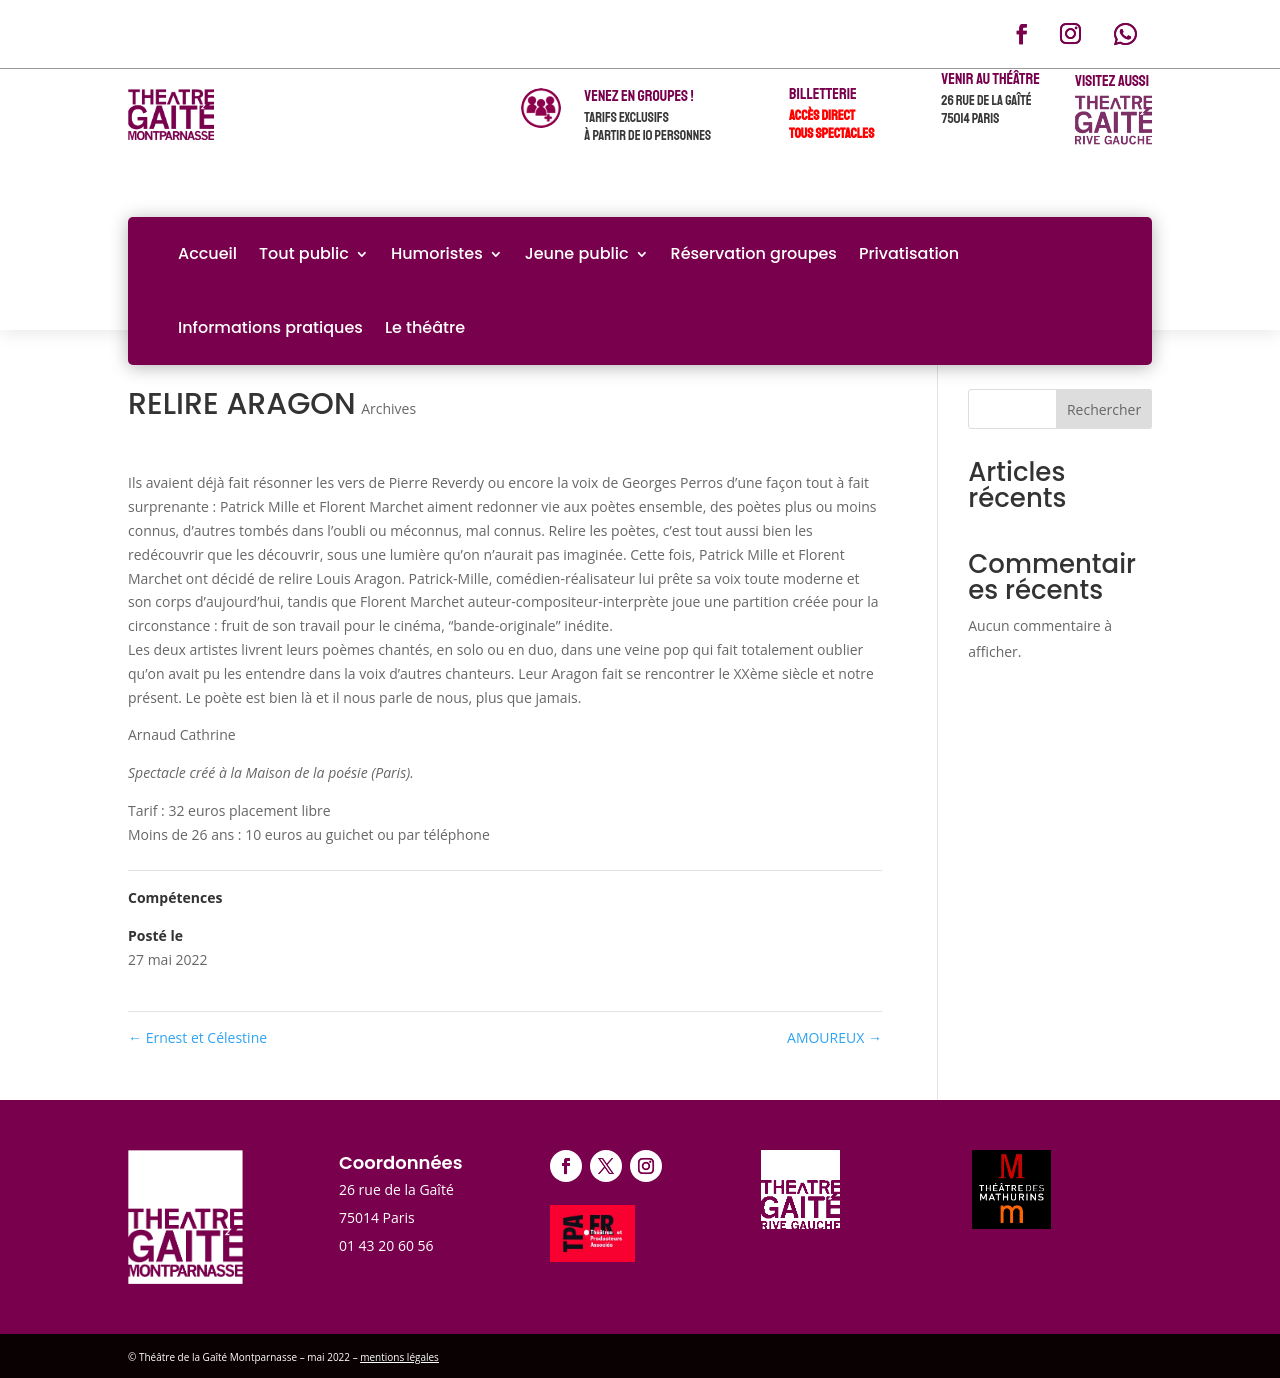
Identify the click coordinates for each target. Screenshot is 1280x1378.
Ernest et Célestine (197, 1037)
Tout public (304, 253)
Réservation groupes (754, 253)
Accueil (207, 253)
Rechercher (1104, 409)
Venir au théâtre (990, 79)
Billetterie (823, 94)
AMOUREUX (834, 1037)
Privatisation (909, 253)
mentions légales (399, 1357)
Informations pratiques (270, 327)
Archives (388, 408)
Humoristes (437, 253)
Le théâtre (425, 327)
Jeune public (577, 253)
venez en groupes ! (638, 96)
